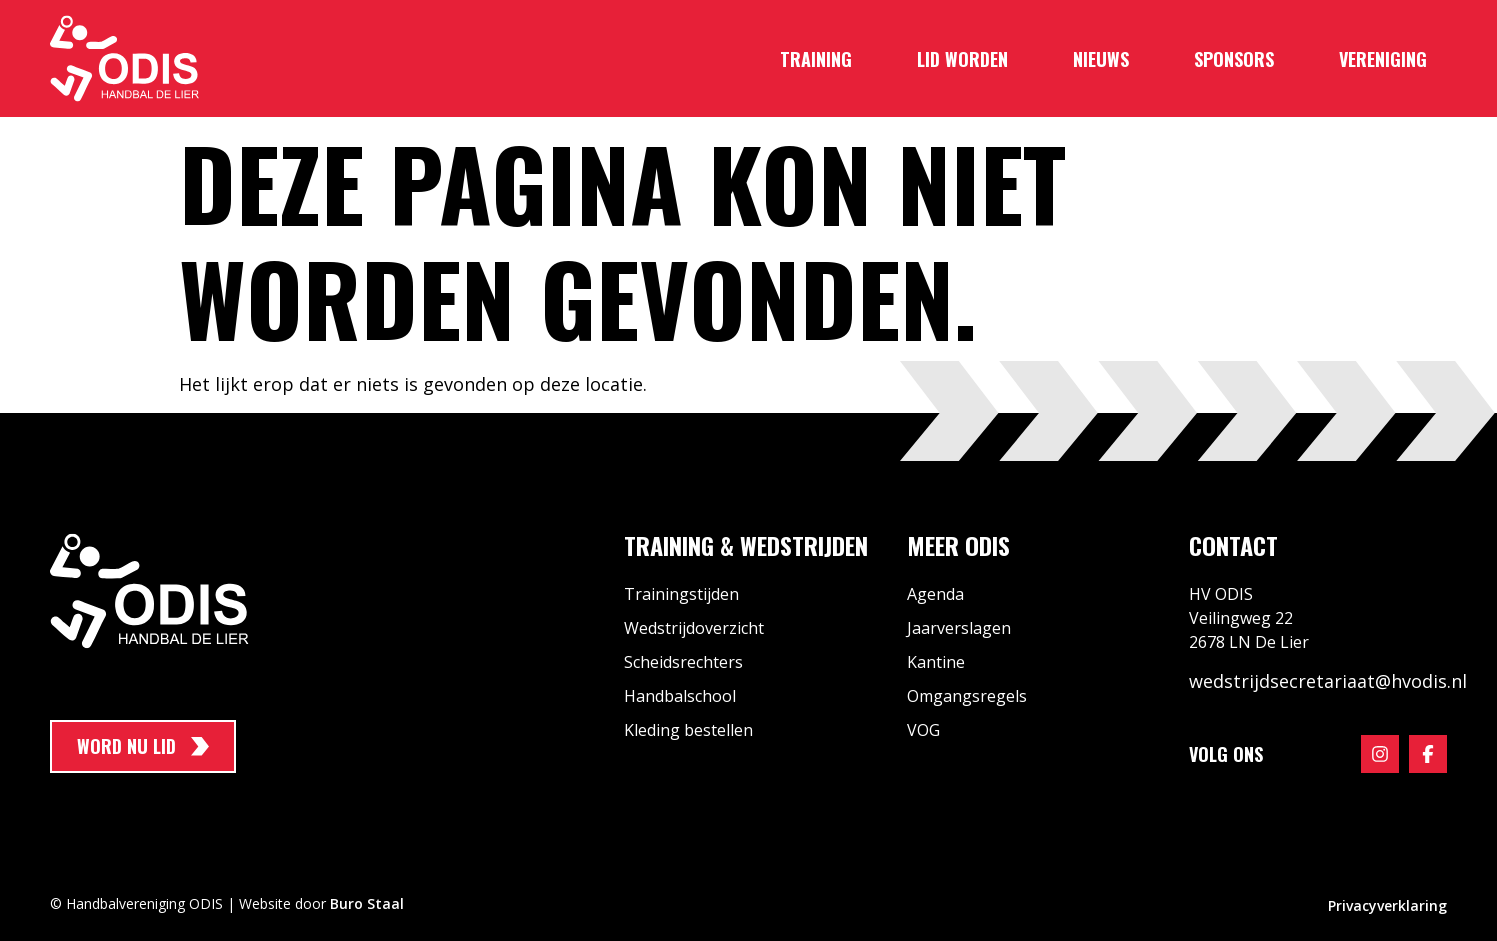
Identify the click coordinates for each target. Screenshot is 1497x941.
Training (816, 59)
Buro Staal (367, 903)
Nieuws (1101, 59)
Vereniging (1383, 59)
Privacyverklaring (1387, 905)
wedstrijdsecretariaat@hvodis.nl (1328, 681)
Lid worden (962, 59)
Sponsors (1234, 59)
